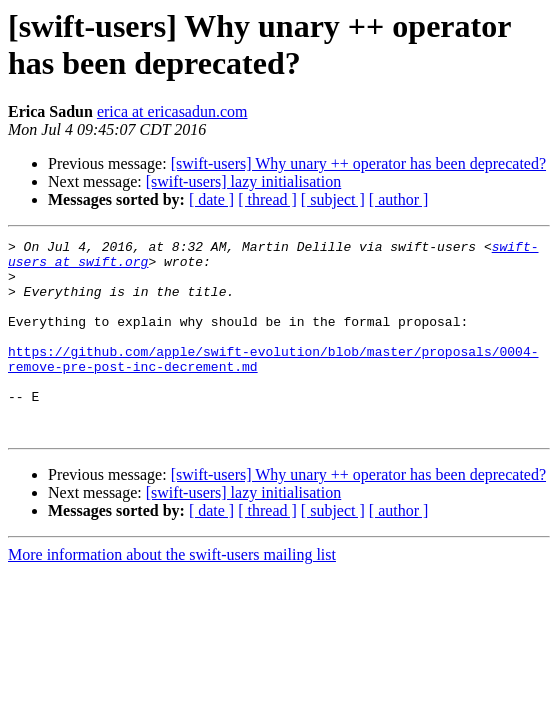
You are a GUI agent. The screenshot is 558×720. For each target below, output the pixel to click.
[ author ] (399, 199)
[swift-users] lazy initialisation (244, 181)
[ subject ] (333, 199)
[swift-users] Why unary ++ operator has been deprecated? (358, 163)
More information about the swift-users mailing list (172, 593)
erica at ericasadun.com (172, 111)
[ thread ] (267, 199)
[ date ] (211, 199)
